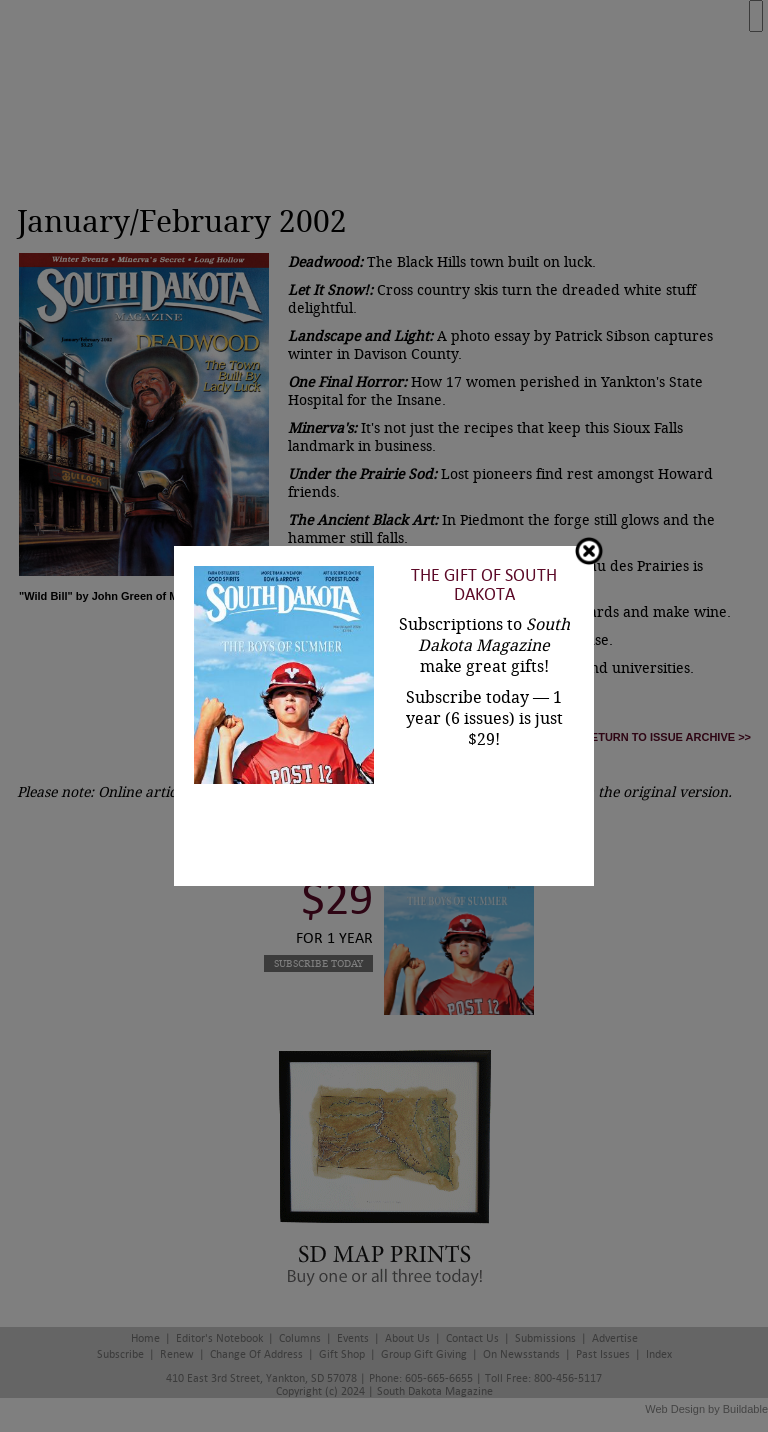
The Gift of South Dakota (484, 585)
